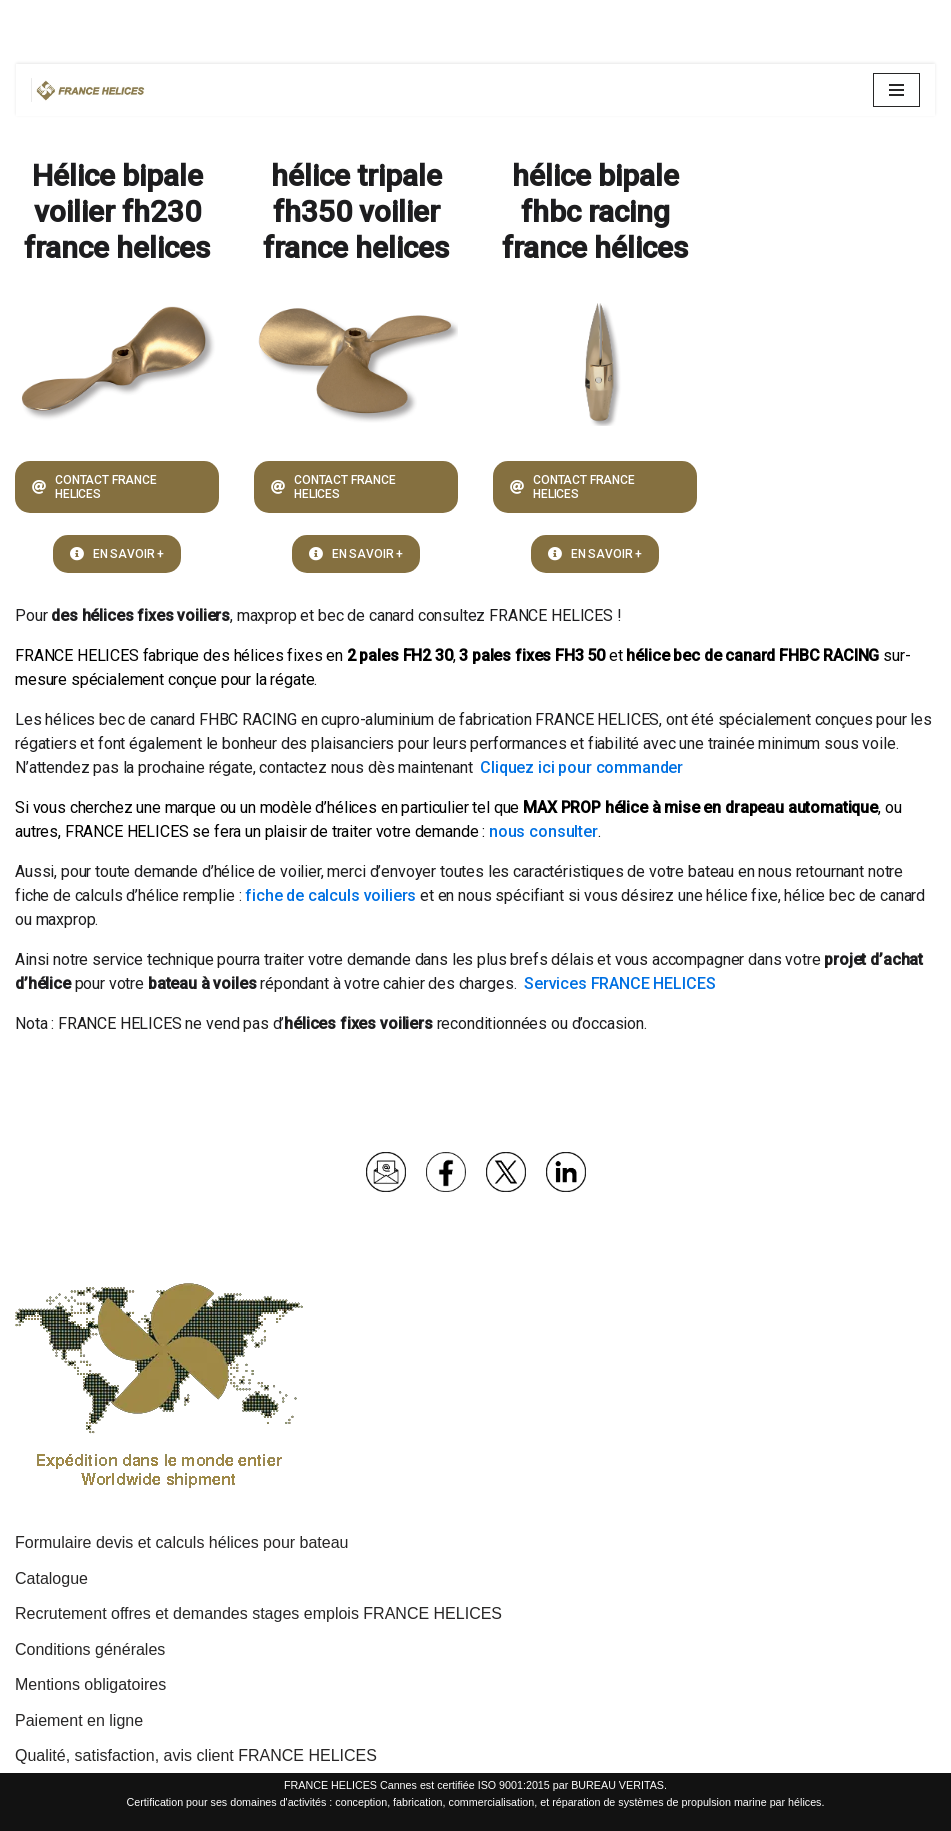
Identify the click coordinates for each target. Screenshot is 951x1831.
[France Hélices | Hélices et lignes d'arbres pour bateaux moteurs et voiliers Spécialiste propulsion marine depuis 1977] (91, 90)
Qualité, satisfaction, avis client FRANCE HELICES (196, 1755)
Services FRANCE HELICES (619, 983)
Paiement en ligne (79, 1720)
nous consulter (543, 831)
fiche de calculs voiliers (330, 895)
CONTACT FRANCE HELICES (94, 487)
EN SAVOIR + (117, 554)
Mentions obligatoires (90, 1684)
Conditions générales (90, 1649)
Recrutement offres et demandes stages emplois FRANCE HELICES (258, 1613)
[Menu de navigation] (896, 90)
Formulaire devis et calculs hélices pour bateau (182, 1542)
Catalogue (51, 1578)
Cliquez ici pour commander (581, 767)
